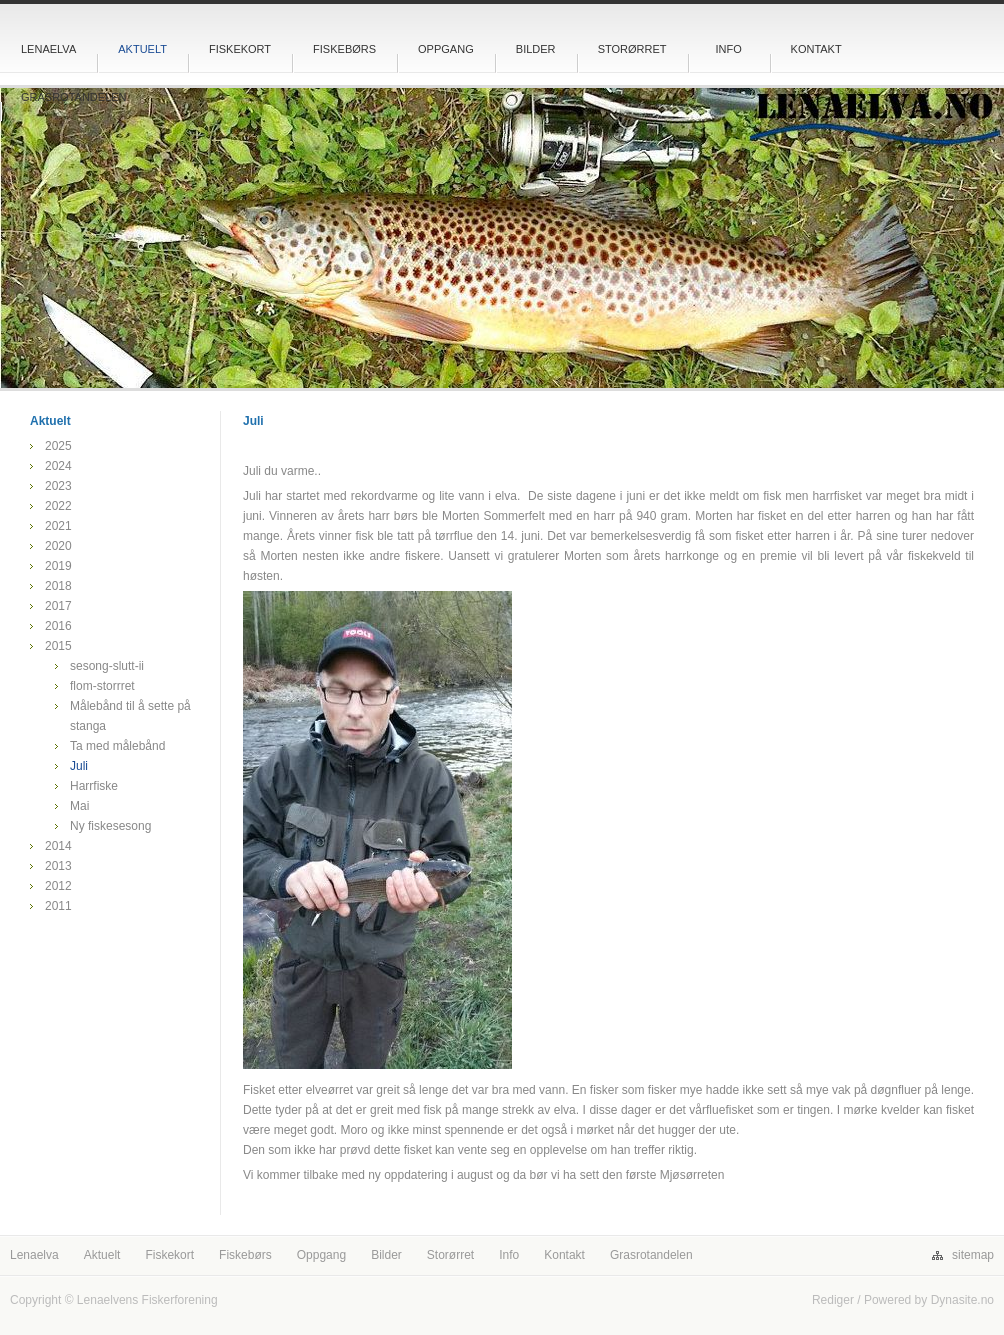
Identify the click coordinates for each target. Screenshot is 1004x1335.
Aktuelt (142, 49)
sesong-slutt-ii (107, 666)
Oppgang (446, 49)
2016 (58, 626)
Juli (79, 766)
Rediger (833, 1300)
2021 (58, 526)
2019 (58, 566)
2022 (58, 506)
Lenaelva (48, 49)
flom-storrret (102, 686)
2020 (58, 546)
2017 (58, 606)
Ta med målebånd (117, 746)
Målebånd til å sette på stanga (130, 716)
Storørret (632, 49)
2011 (58, 906)
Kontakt (816, 49)
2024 (58, 466)
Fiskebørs (344, 49)
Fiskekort (240, 49)
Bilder (536, 49)
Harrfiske (94, 786)
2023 (58, 486)
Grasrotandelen (74, 97)
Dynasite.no (962, 1300)
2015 (58, 646)
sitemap (973, 1255)
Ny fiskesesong (110, 826)
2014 (58, 846)
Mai (79, 806)
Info (728, 49)
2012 (58, 886)
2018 (58, 586)
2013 (58, 866)
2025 (58, 446)
